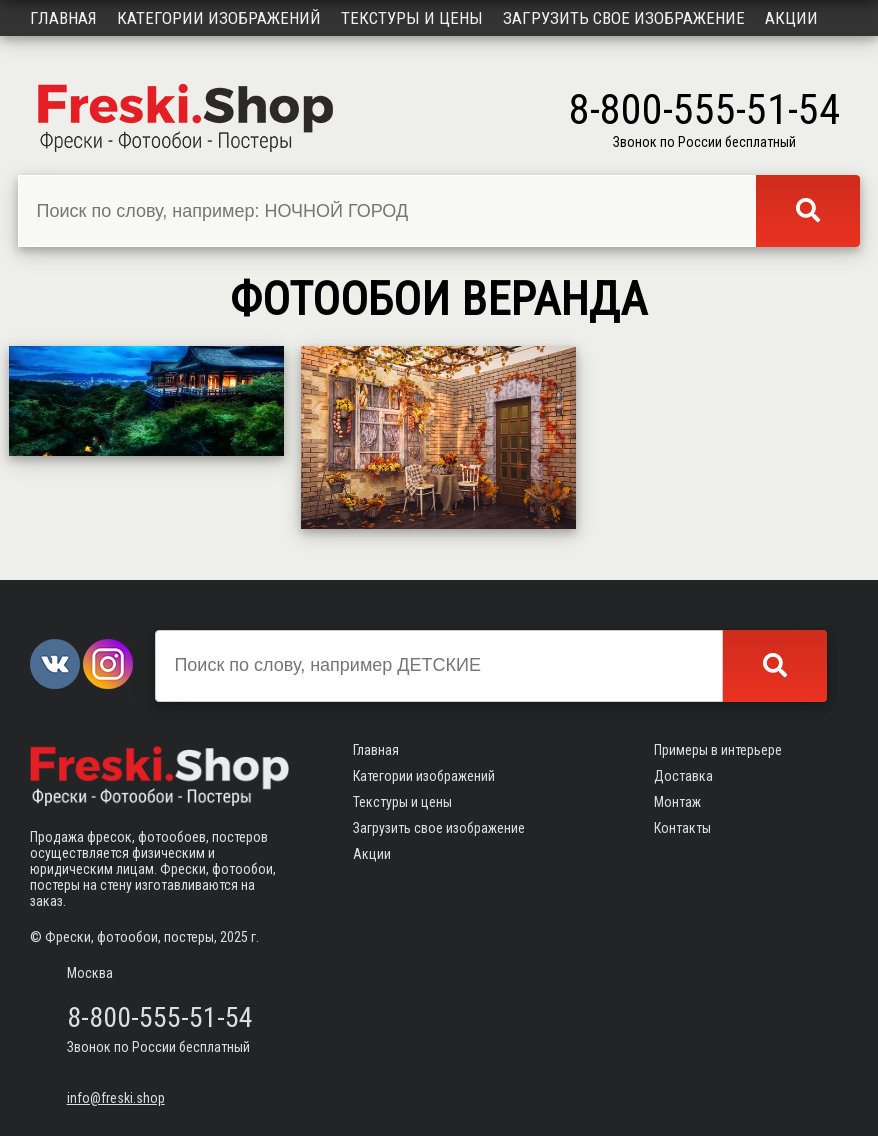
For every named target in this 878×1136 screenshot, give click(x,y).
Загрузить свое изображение (624, 18)
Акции (791, 18)
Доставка (683, 776)
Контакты (682, 828)
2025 (234, 937)
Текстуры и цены (412, 18)
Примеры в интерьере (718, 750)
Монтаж (677, 802)
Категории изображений (219, 18)
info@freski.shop (116, 1098)
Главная (63, 18)
